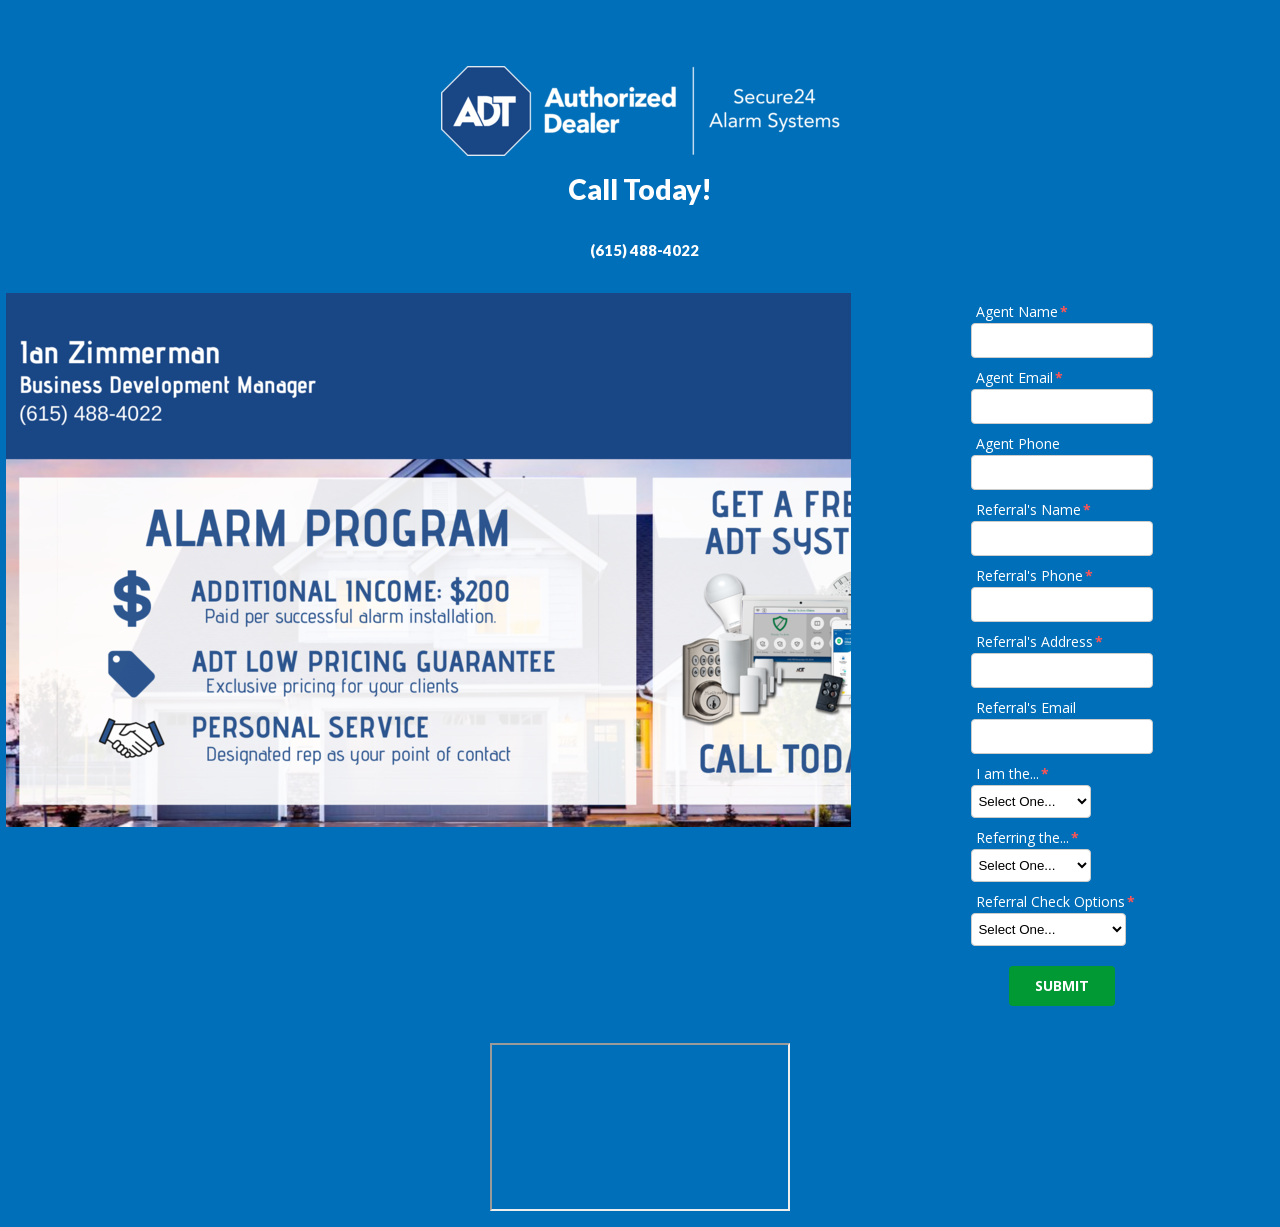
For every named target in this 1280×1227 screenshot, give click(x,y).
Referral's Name (1034, 509)
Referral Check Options (1056, 901)
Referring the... (1028, 837)
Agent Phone (1018, 443)
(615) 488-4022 (644, 250)
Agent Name (1023, 311)
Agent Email (1020, 377)
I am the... (1013, 773)
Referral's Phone (1035, 575)
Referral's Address (1040, 641)
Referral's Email (1026, 707)
